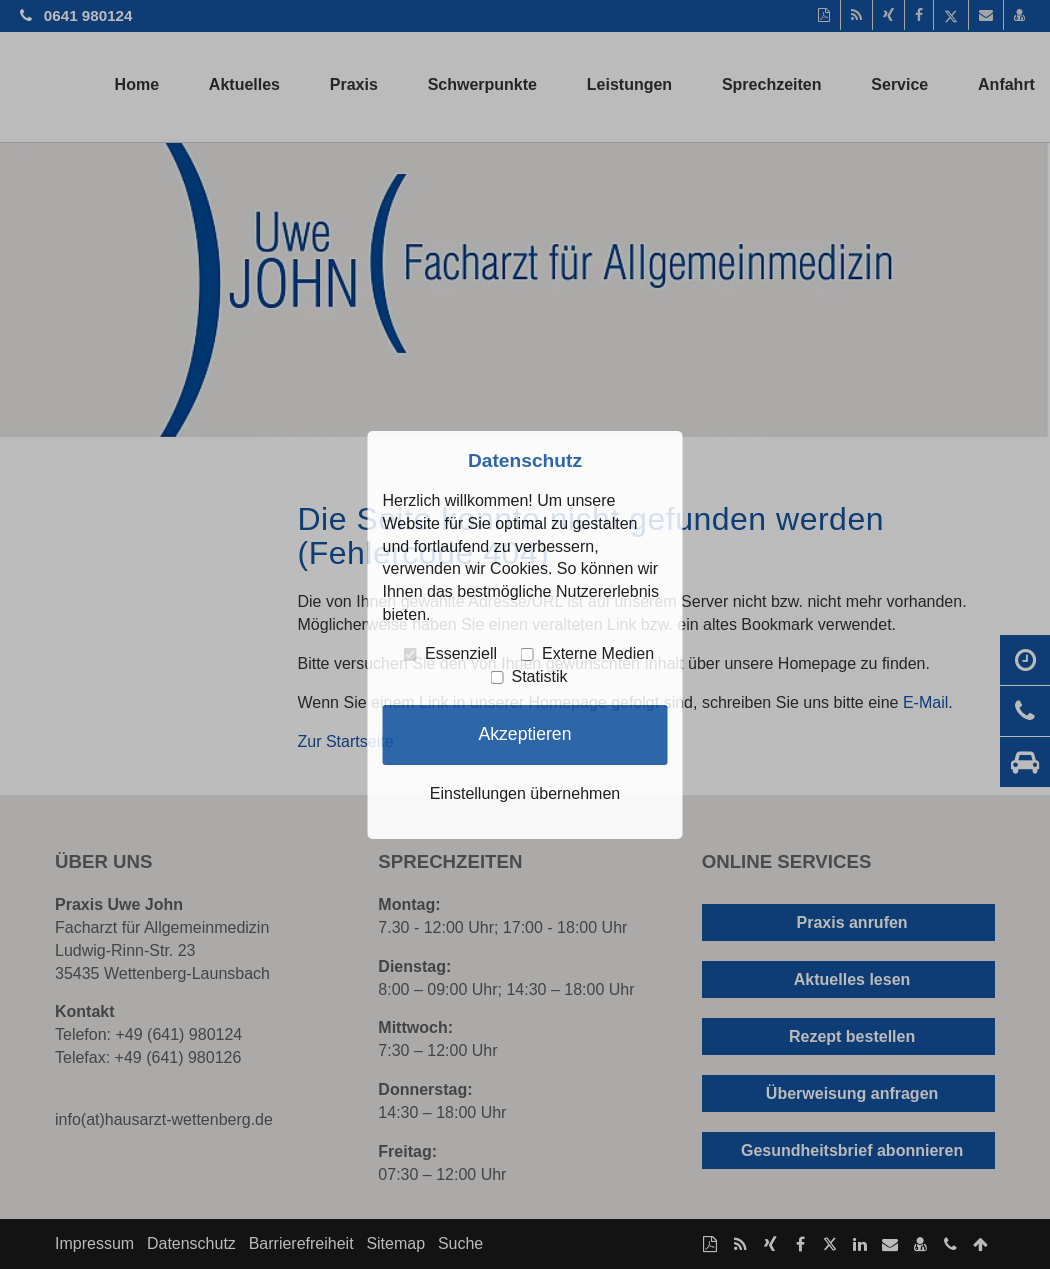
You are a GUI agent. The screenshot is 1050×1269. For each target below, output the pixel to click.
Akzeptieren (525, 734)
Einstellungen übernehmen (525, 793)
